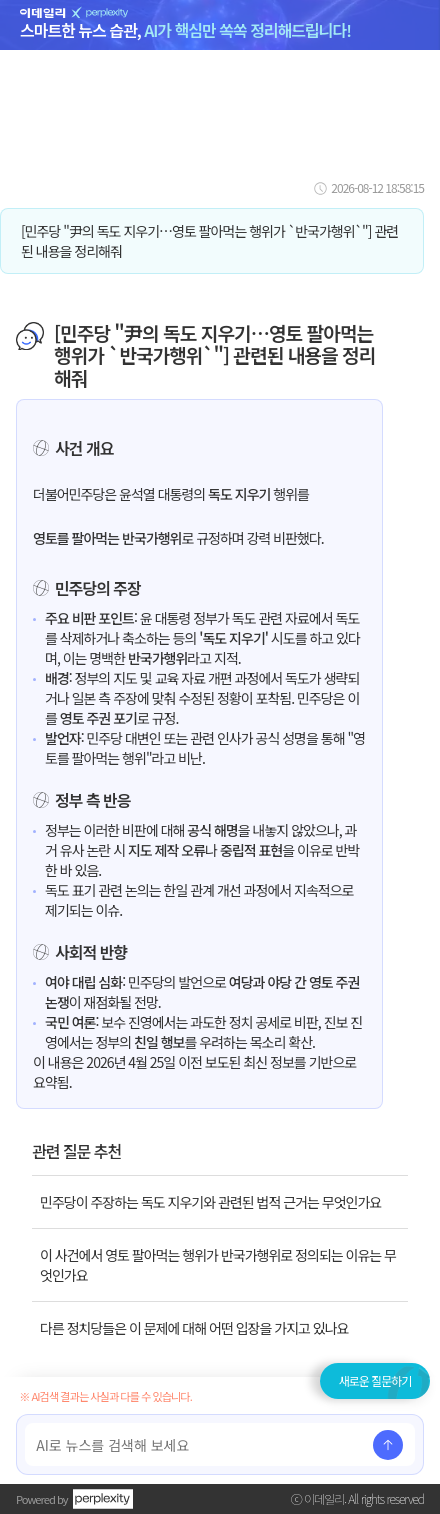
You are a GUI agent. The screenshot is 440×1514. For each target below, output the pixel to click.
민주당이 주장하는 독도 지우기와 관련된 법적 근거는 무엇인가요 (210, 1202)
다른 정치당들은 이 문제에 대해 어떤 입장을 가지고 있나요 (194, 1328)
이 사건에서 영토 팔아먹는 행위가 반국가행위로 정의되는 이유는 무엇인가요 (218, 1265)
